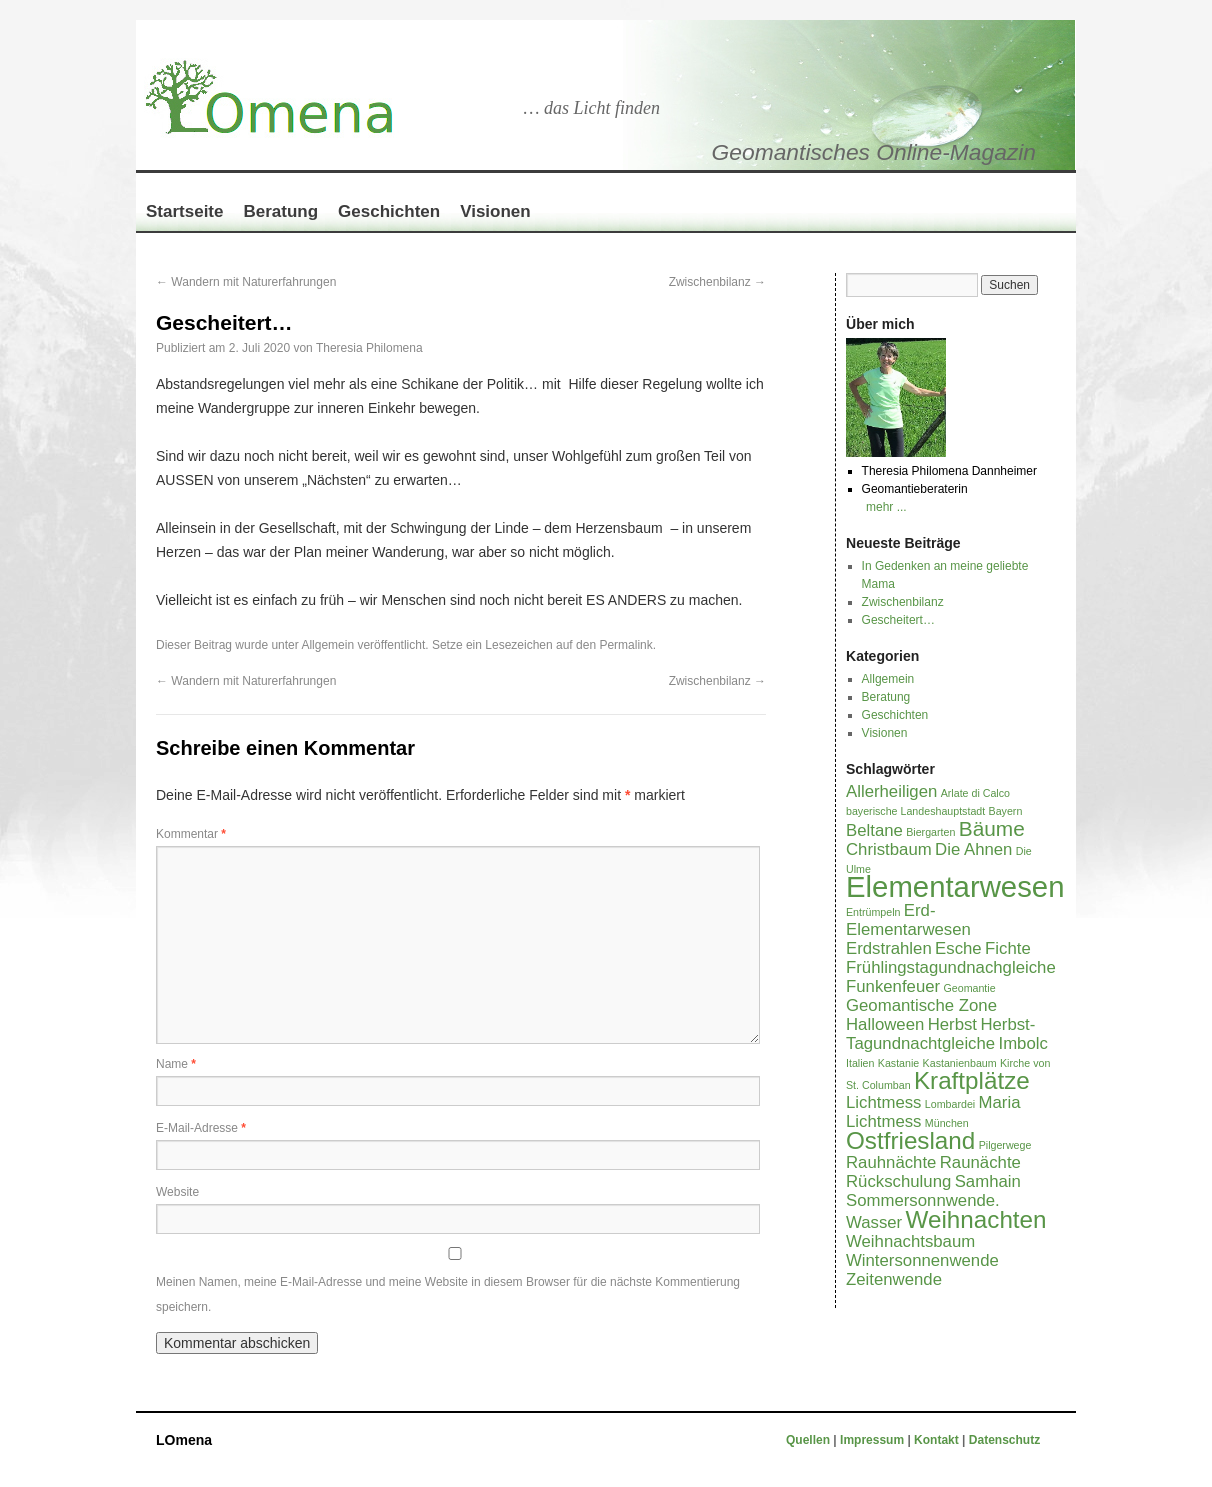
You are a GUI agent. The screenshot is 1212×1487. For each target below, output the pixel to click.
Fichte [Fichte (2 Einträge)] (1008, 948)
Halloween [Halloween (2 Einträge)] (885, 1024)
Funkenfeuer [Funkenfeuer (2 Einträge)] (893, 986)
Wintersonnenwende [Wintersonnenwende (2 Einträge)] (922, 1260)
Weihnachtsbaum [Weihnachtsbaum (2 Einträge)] (910, 1241)
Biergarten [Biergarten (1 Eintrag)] (930, 832)
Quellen (809, 1440)
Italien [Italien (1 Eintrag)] (860, 1063)
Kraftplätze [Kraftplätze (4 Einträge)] (972, 1080)
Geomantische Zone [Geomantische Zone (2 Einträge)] (921, 1005)
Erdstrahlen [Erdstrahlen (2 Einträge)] (889, 948)
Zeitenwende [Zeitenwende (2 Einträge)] (894, 1279)
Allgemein (327, 645)
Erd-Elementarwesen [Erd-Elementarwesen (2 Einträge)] (908, 920)
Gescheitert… (898, 620)
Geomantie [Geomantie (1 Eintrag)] (969, 988)
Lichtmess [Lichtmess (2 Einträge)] (883, 1102)
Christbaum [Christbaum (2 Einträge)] (889, 849)
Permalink (625, 645)
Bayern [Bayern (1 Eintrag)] (1006, 811)
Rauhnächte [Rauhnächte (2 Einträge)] (891, 1162)
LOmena (184, 1440)
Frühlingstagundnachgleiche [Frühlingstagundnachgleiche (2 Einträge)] (951, 967)
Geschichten (389, 211)
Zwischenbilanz (717, 282)
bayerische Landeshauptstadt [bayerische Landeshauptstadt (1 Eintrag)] (915, 811)
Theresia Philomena (369, 348)
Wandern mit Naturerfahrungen (246, 282)
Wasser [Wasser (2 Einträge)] (874, 1222)
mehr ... (886, 507)
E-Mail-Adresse (201, 1128)
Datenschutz (1004, 1440)
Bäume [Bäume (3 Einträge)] (992, 828)
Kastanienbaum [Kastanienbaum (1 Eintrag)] (960, 1063)
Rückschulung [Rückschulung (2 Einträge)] (898, 1181)
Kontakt (936, 1440)
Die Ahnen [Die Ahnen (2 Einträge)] (973, 849)
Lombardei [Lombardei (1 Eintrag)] (950, 1104)
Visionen (495, 211)
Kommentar (191, 834)
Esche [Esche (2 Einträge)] (958, 948)
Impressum (873, 1440)
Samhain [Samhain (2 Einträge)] (988, 1181)
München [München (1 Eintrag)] (947, 1123)
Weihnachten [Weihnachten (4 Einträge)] (976, 1219)
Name (176, 1064)
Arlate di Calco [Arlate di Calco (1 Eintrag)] (975, 793)
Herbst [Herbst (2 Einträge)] (952, 1024)
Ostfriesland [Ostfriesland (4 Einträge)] (910, 1140)
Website (177, 1192)
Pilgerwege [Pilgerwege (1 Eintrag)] (1005, 1145)
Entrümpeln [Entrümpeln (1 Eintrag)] (873, 912)
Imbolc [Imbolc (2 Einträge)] (1023, 1043)
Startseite (184, 211)
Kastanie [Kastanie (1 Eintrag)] (898, 1063)
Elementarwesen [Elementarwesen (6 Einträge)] (955, 886)
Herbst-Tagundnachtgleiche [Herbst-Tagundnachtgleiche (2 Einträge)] (940, 1034)
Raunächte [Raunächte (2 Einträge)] (980, 1162)
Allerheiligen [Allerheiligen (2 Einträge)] (891, 791)
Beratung (280, 211)
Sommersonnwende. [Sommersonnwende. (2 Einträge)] (923, 1200)
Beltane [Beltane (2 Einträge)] (874, 830)
